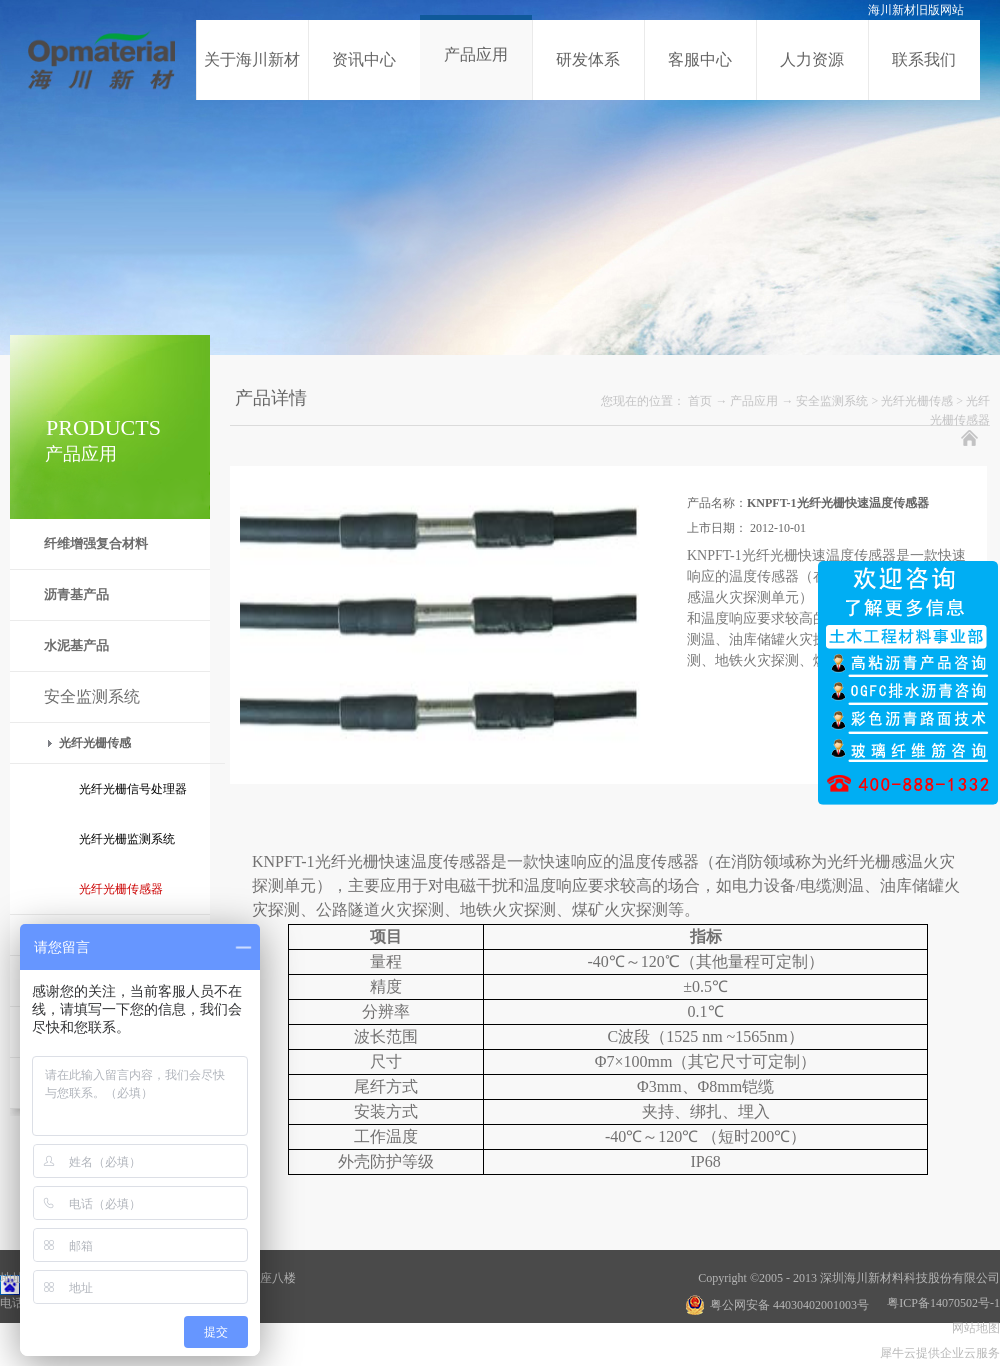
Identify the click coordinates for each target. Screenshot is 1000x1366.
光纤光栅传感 (917, 401)
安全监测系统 (832, 401)
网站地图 (973, 1328)
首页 (700, 401)
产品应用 (754, 401)
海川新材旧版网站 (916, 10)
